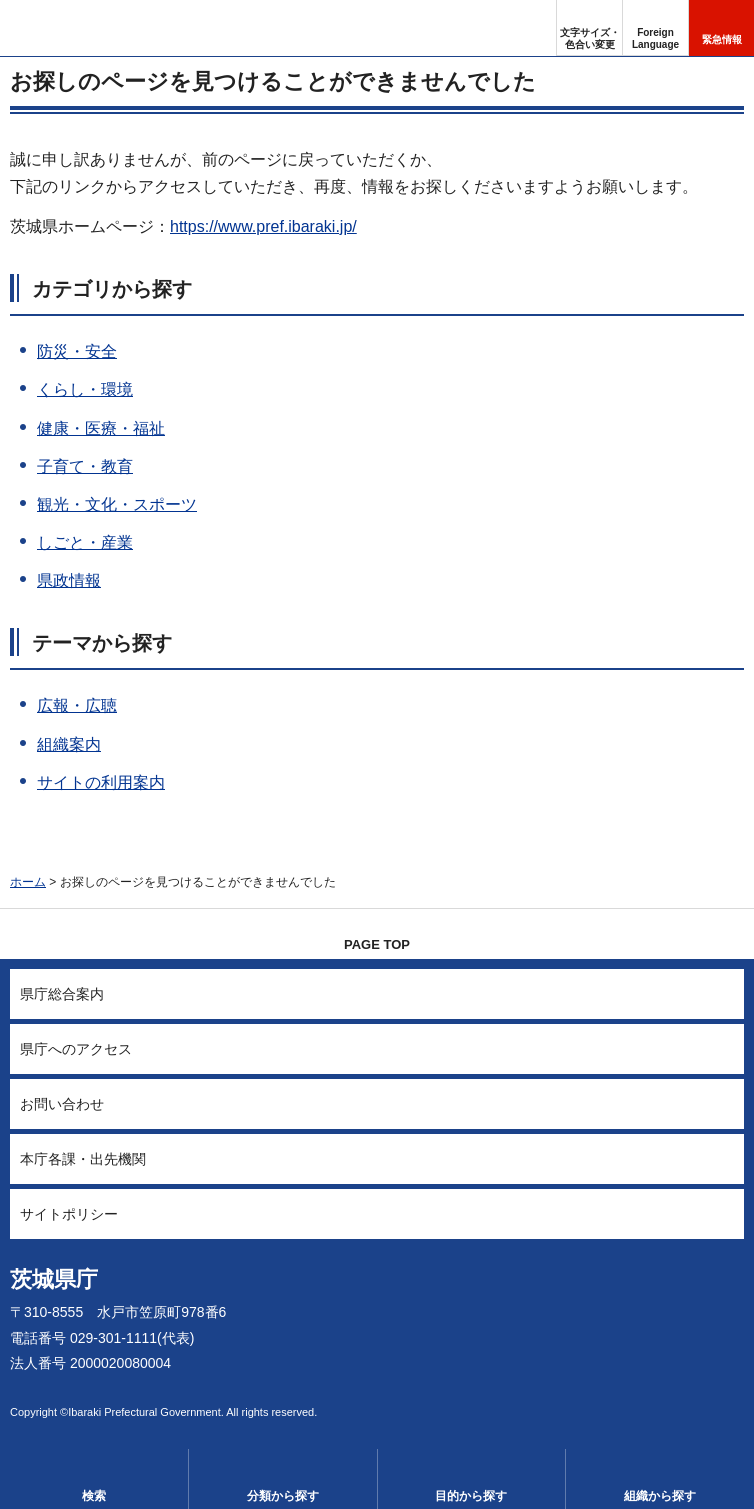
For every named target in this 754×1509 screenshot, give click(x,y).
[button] (655, 28)
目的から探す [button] (471, 1496)
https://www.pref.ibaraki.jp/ (263, 226)
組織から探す (660, 1496)
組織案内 (69, 744)
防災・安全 (77, 351)
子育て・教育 (85, 466)
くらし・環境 (85, 389)
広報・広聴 (77, 705)
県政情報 (69, 580)
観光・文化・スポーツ (117, 504)
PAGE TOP (377, 944)
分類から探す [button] (283, 1496)
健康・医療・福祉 (101, 428)
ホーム (28, 882)
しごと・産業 (85, 542)
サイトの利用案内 (101, 782)
